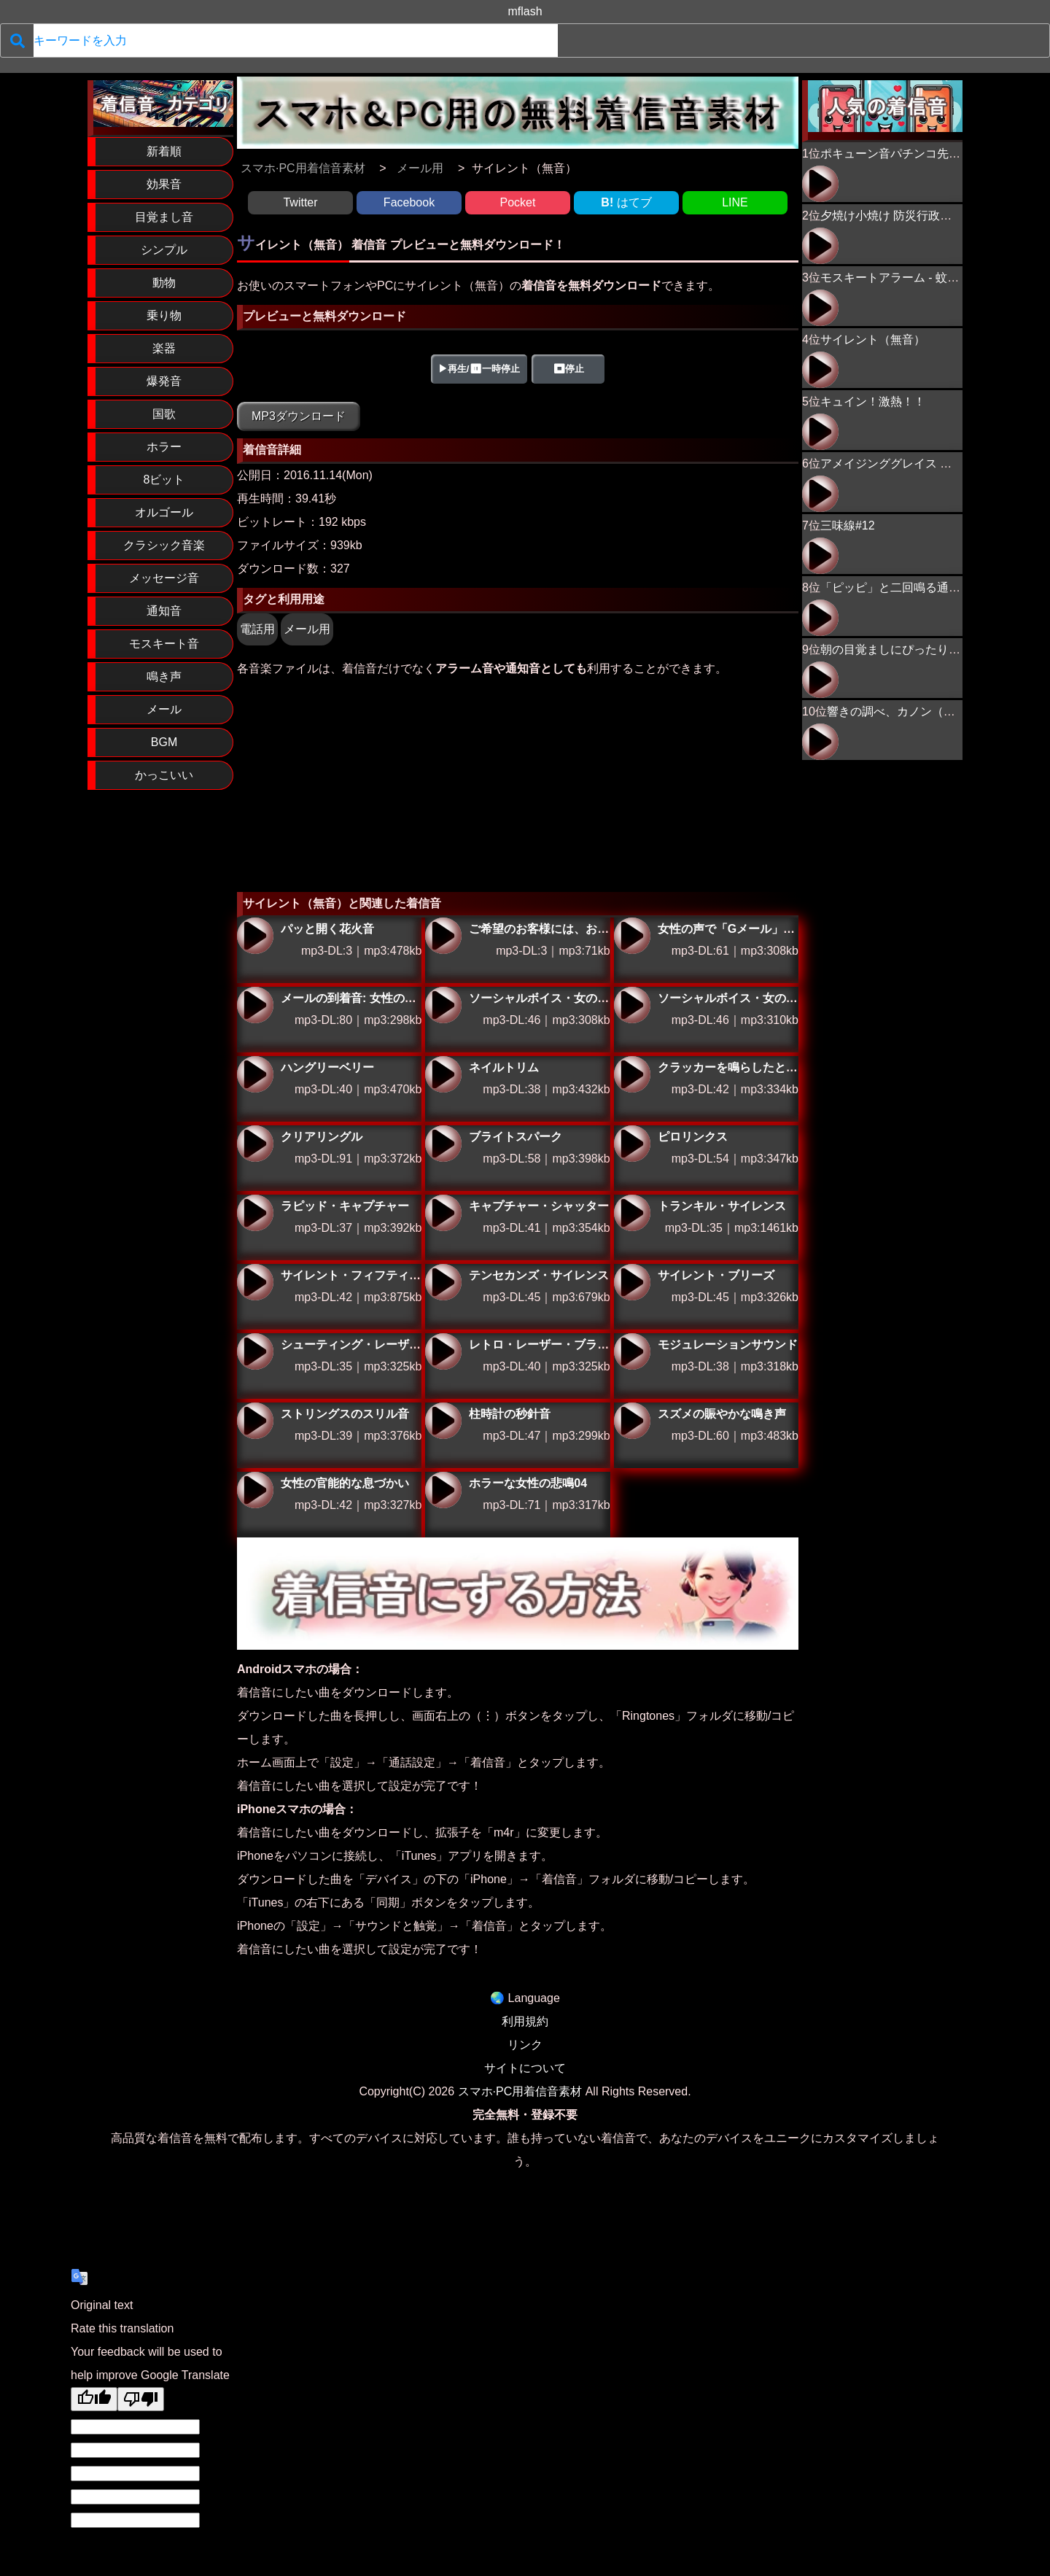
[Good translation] (94, 2399)
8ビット (164, 479)
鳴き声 (164, 676)
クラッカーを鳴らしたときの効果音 (632, 1074)
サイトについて (525, 2068)
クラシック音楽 (164, 545)
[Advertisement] (517, 782)
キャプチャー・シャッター (443, 1213)
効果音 (164, 184)
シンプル (164, 250)
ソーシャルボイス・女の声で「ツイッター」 (632, 1005)
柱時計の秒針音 (443, 1421)
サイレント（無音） (872, 339)
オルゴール (164, 512)
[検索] (17, 40)
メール (164, 709)
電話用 (257, 629)
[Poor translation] (140, 2399)
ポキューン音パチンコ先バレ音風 (907, 153)
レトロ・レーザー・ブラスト (443, 1351)
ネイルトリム (443, 1074)
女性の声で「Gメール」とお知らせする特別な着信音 (632, 935)
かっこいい (164, 775)
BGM (164, 742)
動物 (164, 282)
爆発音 (164, 381)
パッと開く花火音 (255, 935)
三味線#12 (847, 525)
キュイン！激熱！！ (872, 401)
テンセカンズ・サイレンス (443, 1282)
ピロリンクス (632, 1143)
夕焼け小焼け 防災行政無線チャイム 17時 (929, 215)
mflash (525, 11)
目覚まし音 (164, 217)
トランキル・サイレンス (632, 1213)
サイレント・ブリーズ (632, 1282)
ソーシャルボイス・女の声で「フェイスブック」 (443, 1005)
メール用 (307, 629)
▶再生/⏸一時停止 (479, 368)
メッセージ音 (164, 578)
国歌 (164, 414)
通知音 (164, 611)
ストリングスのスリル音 (255, 1421)
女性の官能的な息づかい (255, 1490)
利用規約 (525, 2021)
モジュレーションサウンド (632, 1351)
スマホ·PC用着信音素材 (520, 2091)
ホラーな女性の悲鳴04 (443, 1490)
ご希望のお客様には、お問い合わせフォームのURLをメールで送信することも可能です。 (443, 935)
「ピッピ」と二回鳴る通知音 (896, 587)
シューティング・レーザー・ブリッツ (255, 1351)
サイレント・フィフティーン (255, 1282)
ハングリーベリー (255, 1074)
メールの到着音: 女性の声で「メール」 (255, 1005)
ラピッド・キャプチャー (255, 1213)
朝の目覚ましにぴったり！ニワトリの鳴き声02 (820, 680)
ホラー (164, 447)
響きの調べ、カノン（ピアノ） (908, 711)
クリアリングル (255, 1143)
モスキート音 (164, 643)
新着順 (164, 151)
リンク (525, 2044)
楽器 (164, 348)
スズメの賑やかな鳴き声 (632, 1421)
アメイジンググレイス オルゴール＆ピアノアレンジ (820, 494)
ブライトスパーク (443, 1143)
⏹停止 (568, 368)
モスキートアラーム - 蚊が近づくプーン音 (930, 277)
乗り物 (164, 315)
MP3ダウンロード (299, 416)
